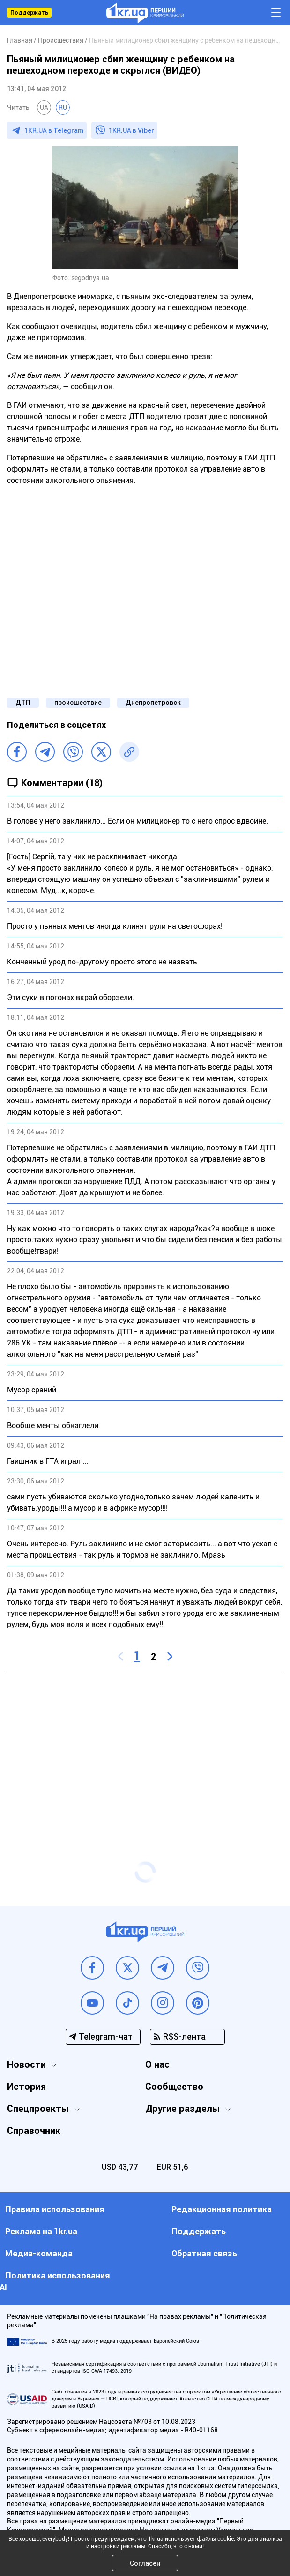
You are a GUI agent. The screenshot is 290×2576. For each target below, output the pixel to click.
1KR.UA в (53, 130)
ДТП (22, 702)
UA (44, 107)
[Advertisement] (145, 1749)
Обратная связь (204, 2253)
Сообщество (174, 2086)
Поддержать (29, 12)
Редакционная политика (221, 2209)
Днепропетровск (153, 702)
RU (63, 107)
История (26, 2086)
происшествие (78, 702)
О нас (157, 2064)
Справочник (33, 2130)
